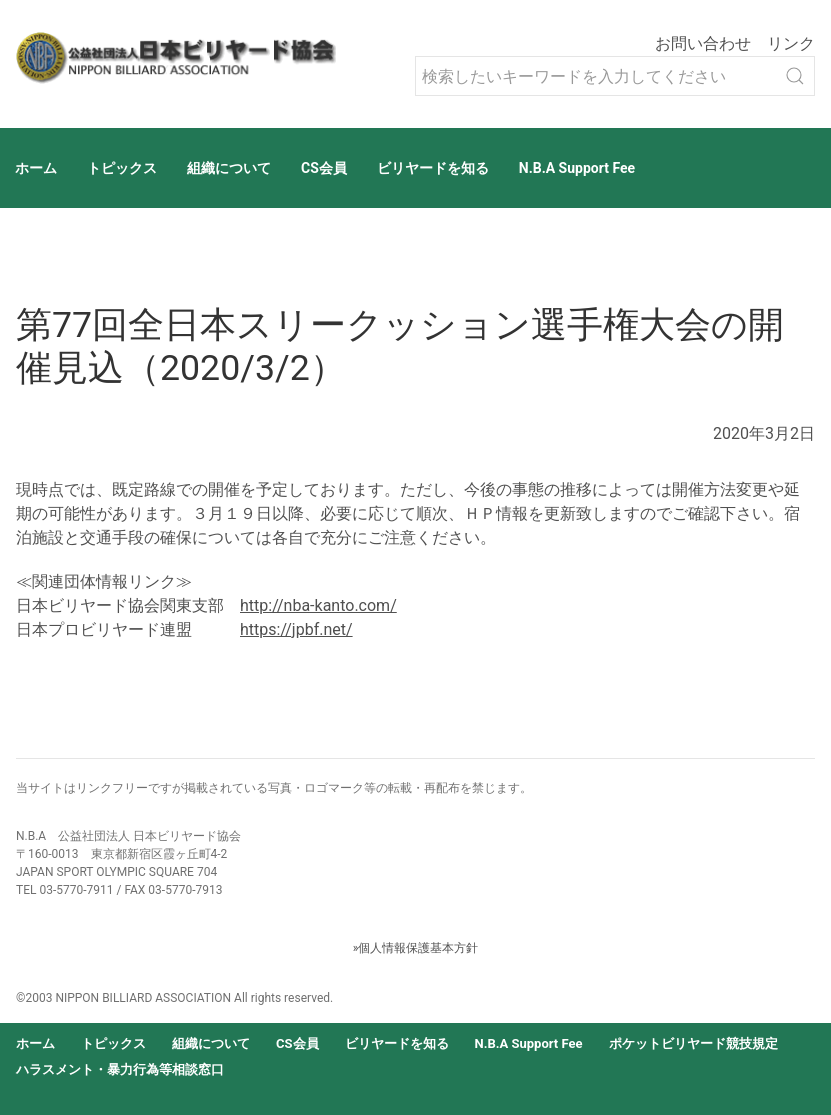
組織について (229, 168)
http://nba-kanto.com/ (318, 605)
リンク (791, 43)
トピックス (122, 168)
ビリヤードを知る (433, 168)
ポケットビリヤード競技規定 (693, 1043)
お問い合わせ (703, 43)
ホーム (36, 168)
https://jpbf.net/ (296, 629)
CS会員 (324, 168)
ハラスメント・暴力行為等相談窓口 (120, 1069)
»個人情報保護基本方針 (416, 948)
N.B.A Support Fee (577, 168)
